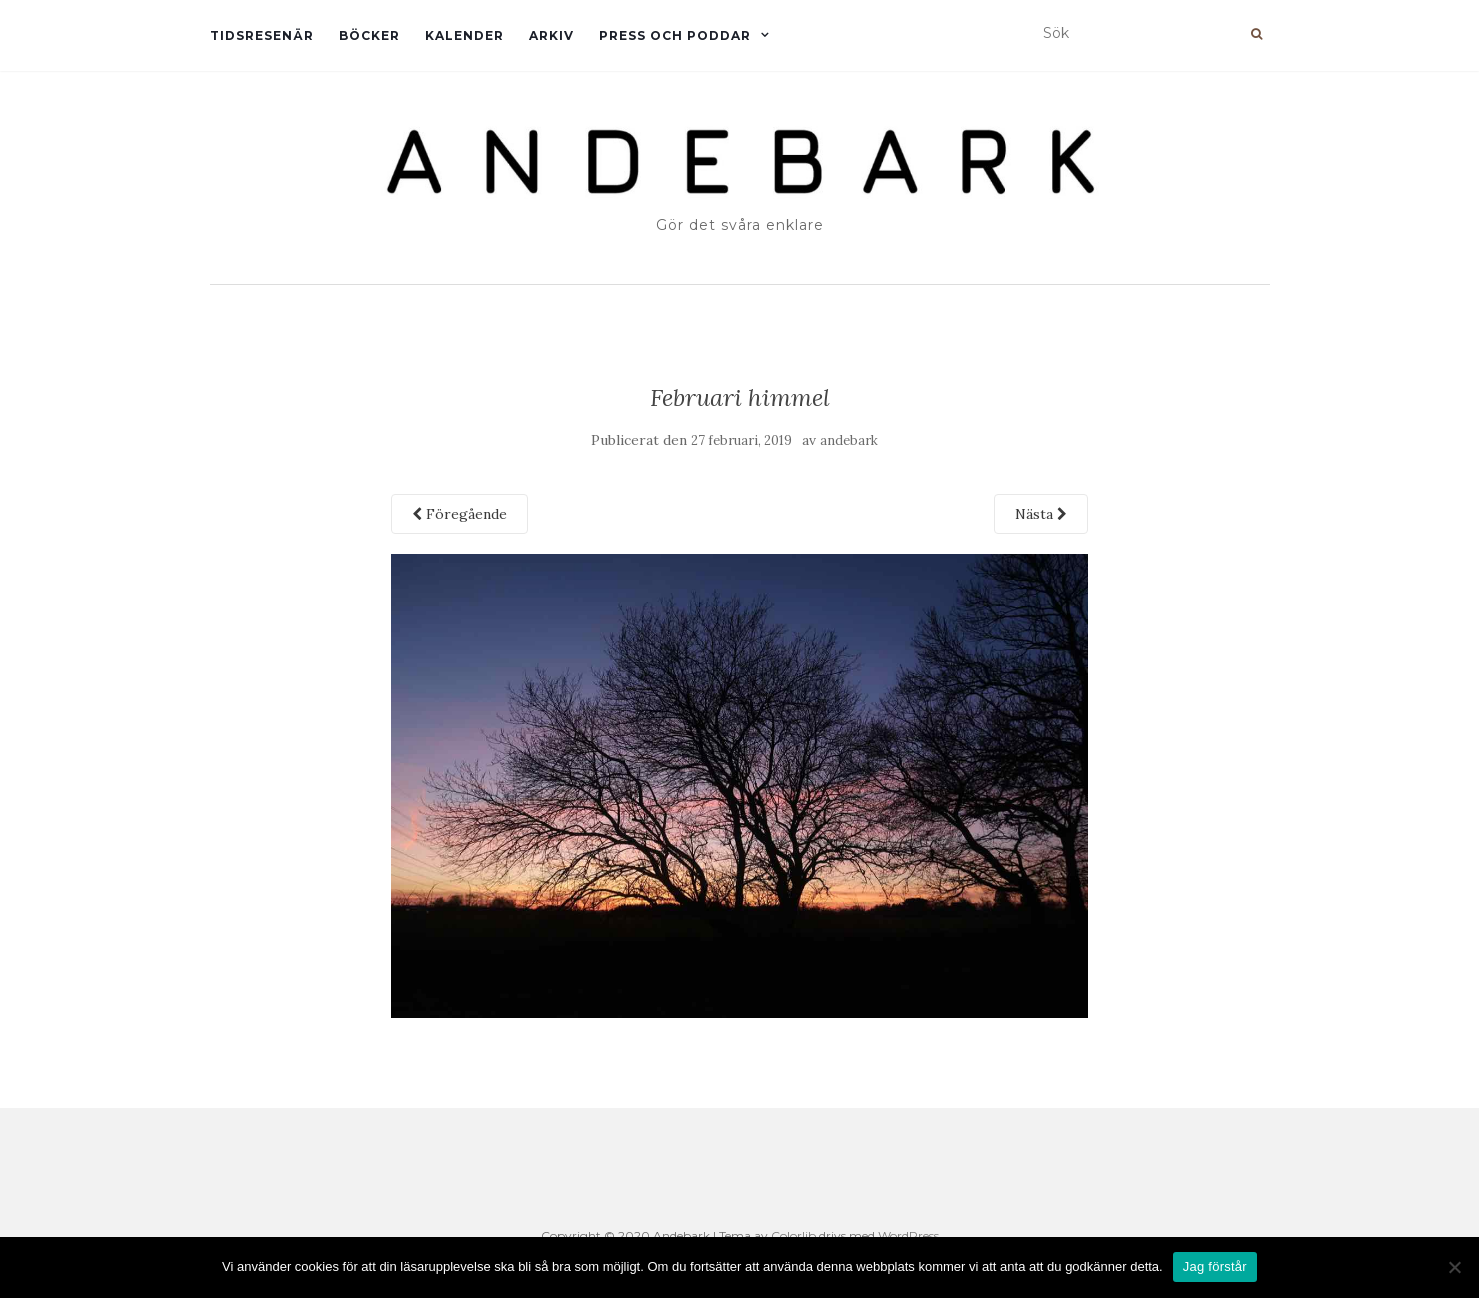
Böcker (369, 35)
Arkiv (551, 35)
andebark (849, 440)
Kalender (464, 35)
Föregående (459, 514)
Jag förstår (1215, 1266)
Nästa (1041, 514)
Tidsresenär (262, 35)
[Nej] (1454, 1267)
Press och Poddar (675, 35)
